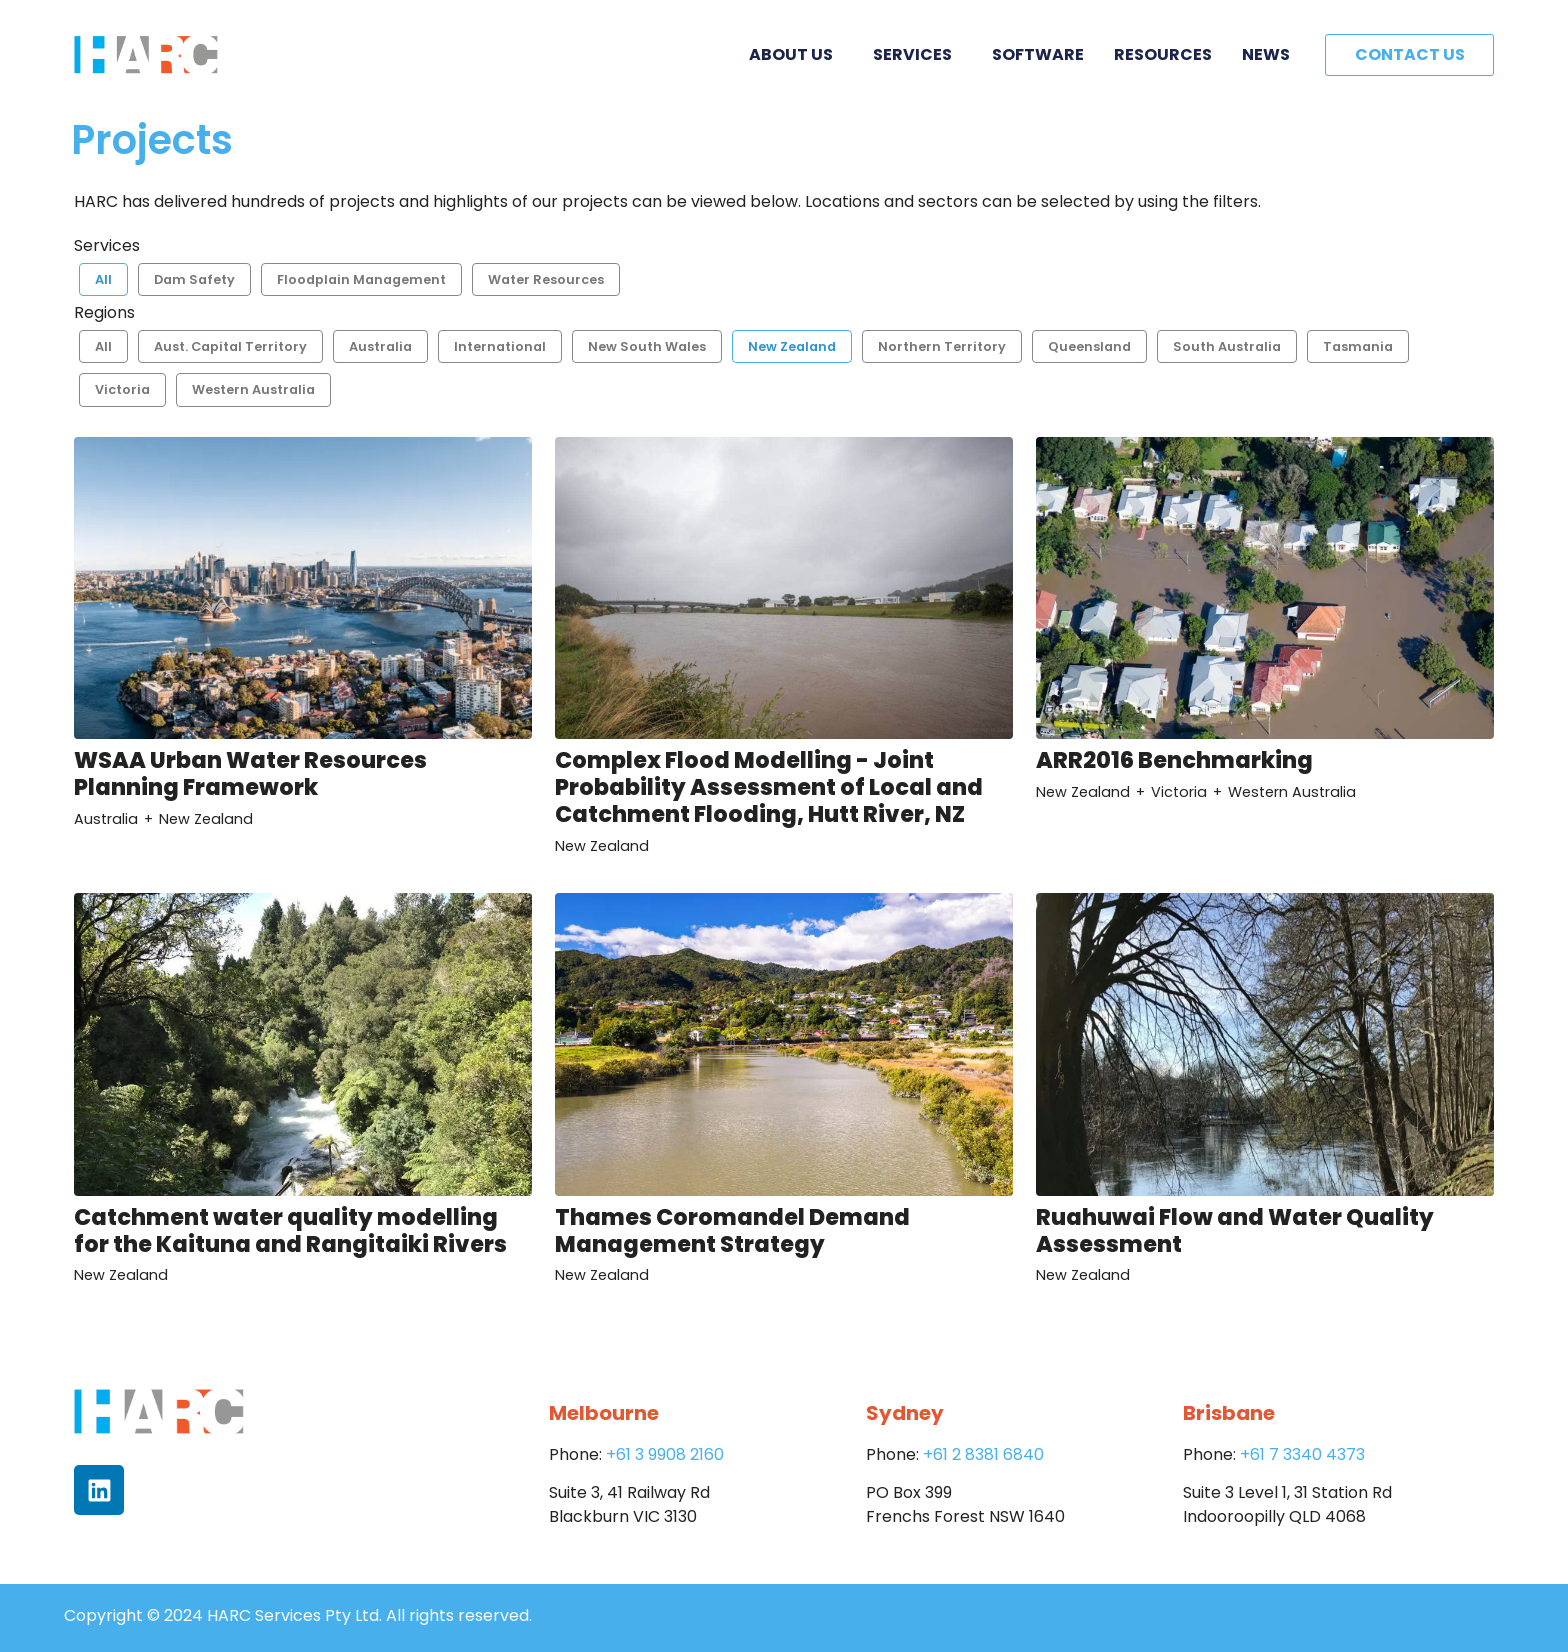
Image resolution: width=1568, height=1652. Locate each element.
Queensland (1089, 346)
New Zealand (792, 346)
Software (1038, 54)
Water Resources (546, 279)
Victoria (122, 389)
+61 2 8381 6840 (983, 1454)
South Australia (1227, 346)
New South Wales (647, 346)
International (500, 346)
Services (917, 54)
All (103, 279)
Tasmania (1358, 346)
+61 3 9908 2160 (665, 1454)
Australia (380, 346)
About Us (796, 54)
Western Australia (253, 389)
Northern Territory (942, 346)
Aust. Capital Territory (230, 346)
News (1266, 54)
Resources (1163, 54)
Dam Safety (194, 279)
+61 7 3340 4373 (1302, 1454)
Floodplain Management (361, 279)
